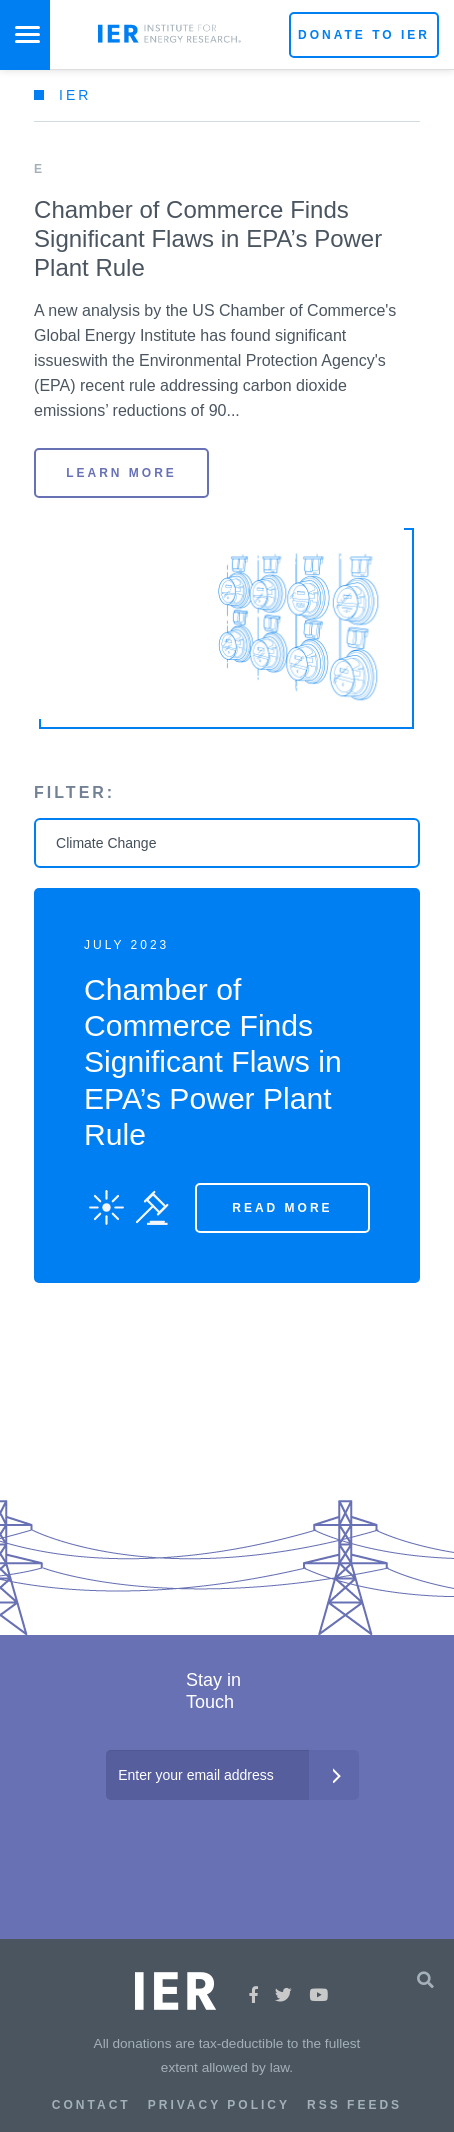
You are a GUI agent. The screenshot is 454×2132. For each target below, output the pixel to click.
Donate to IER (364, 35)
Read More (282, 1208)
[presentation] (230, 1840)
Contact (91, 2105)
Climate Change (106, 843)
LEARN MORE (121, 473)
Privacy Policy (219, 2105)
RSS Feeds (354, 2105)
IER (75, 95)
